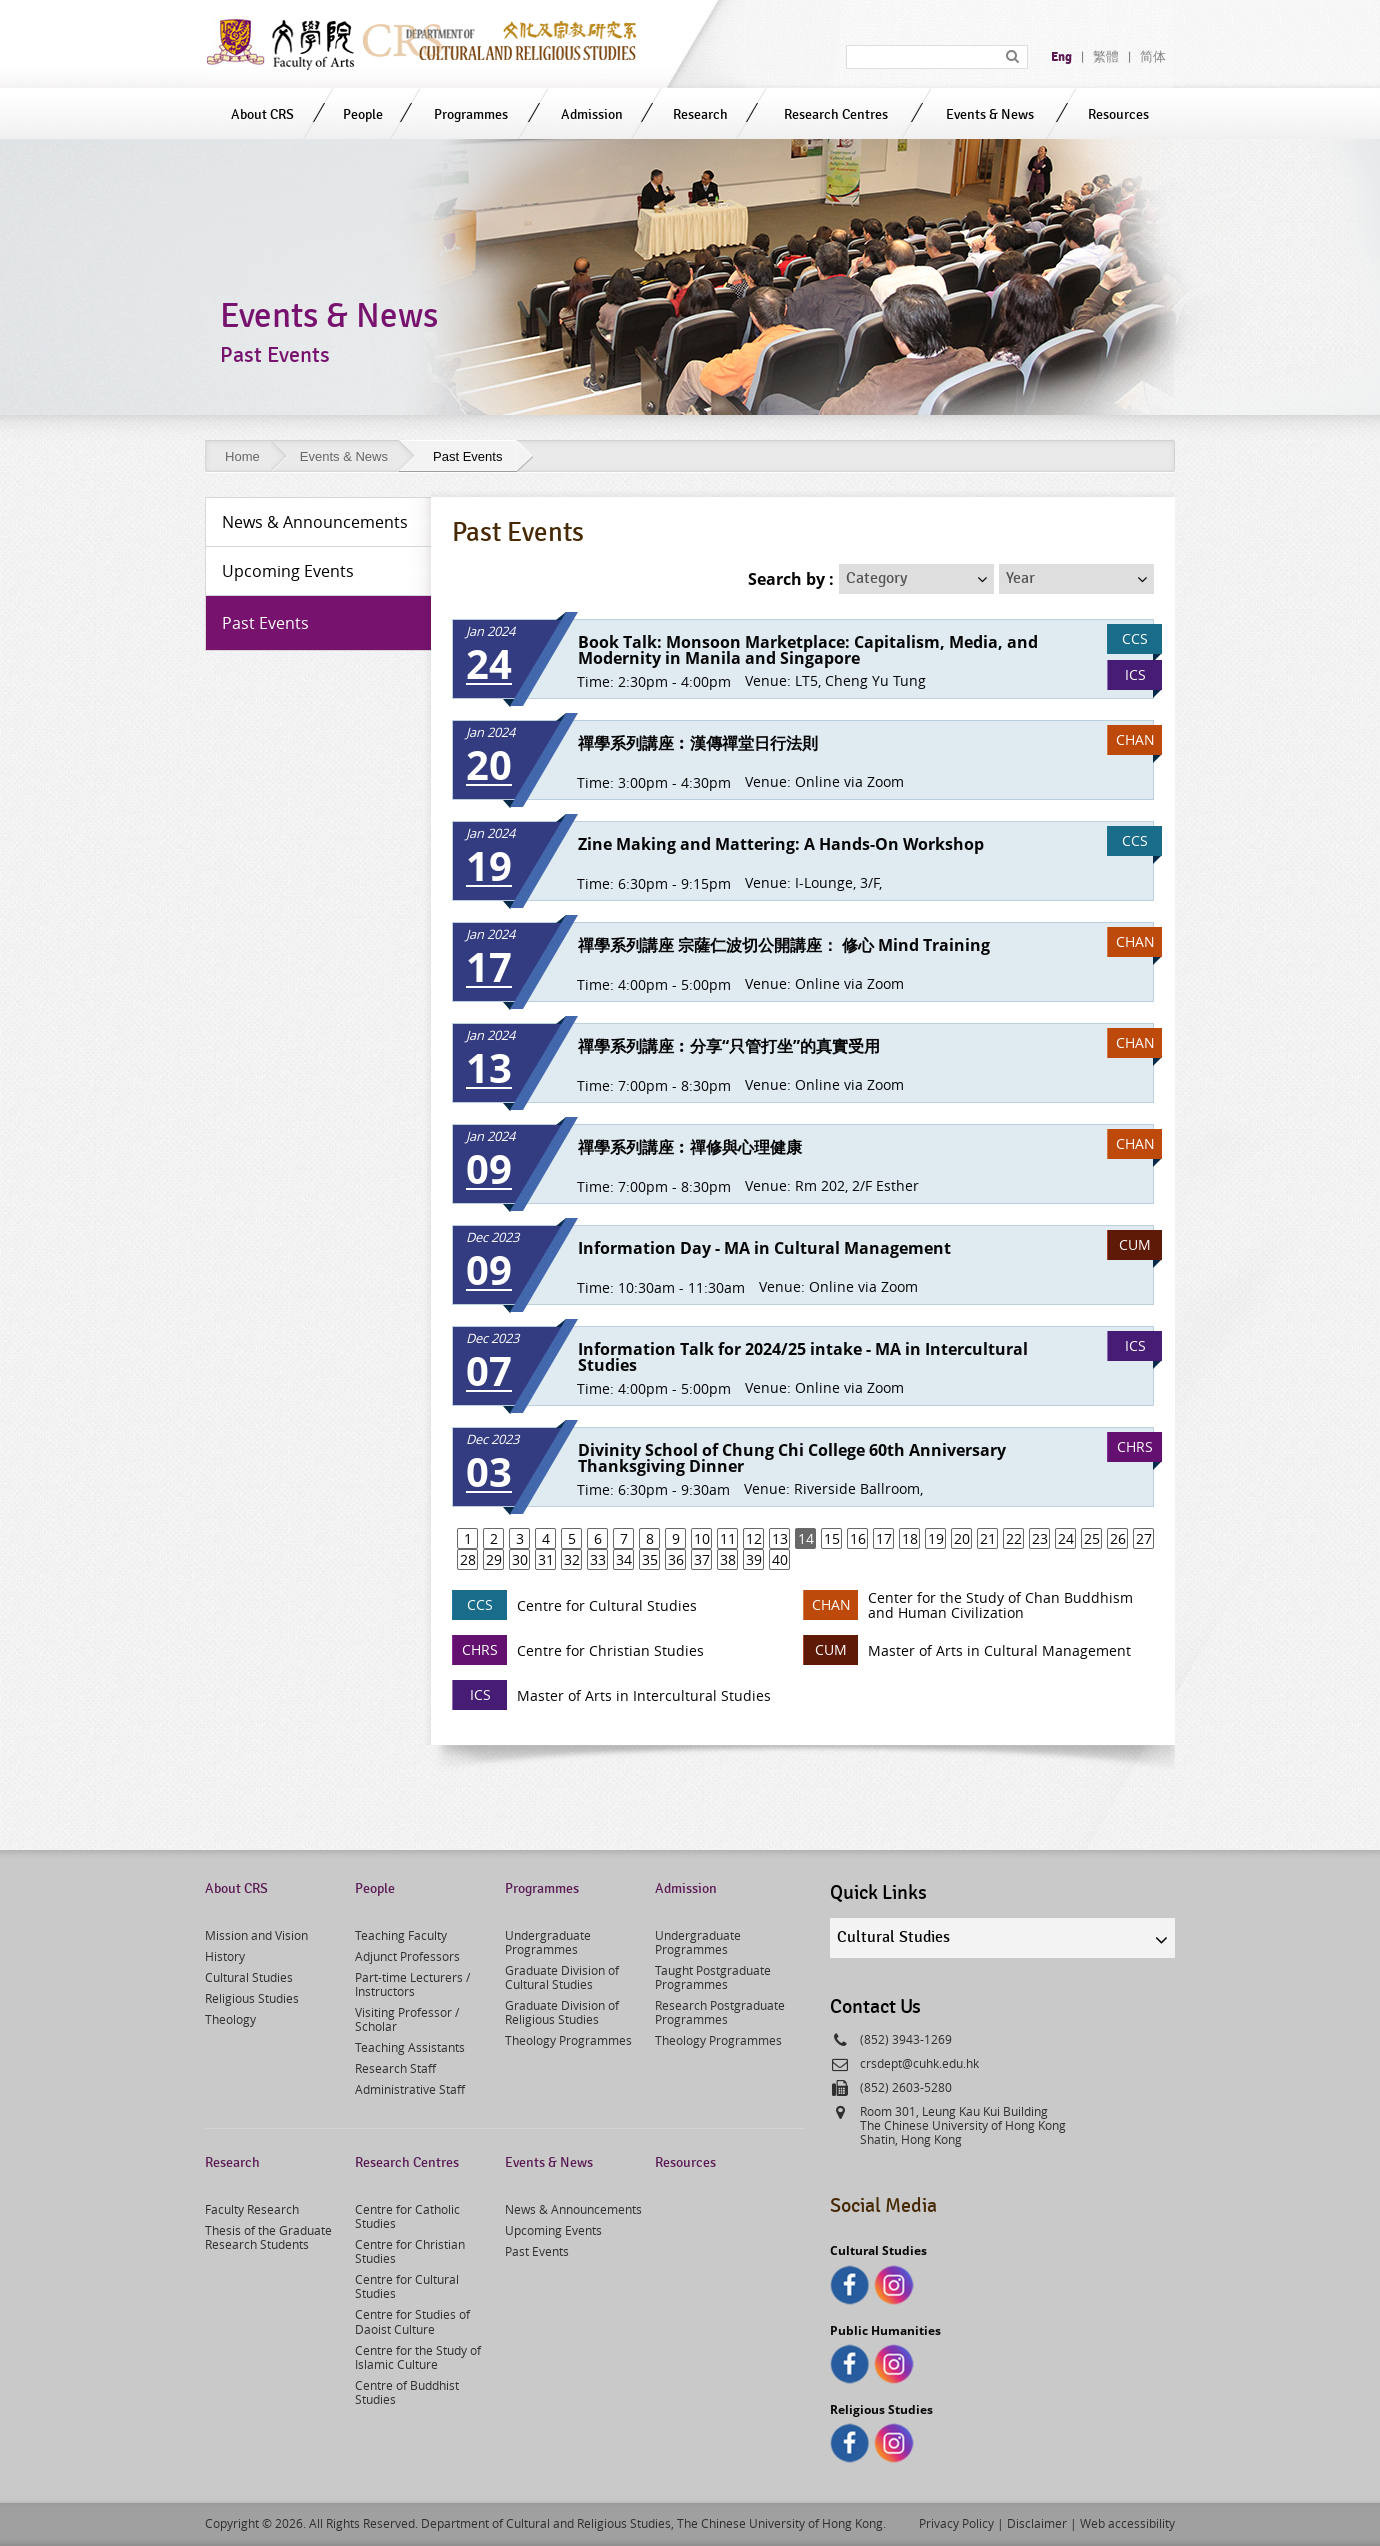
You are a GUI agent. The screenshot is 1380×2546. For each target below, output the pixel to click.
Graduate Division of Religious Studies (562, 2012)
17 (884, 1538)
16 (858, 1538)
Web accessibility (1127, 2523)
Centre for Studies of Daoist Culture (412, 2321)
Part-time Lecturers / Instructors (412, 1984)
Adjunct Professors (407, 1956)
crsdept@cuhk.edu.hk (919, 2063)
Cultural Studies (249, 1977)
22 (1014, 1538)
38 (728, 1559)
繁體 (1106, 57)
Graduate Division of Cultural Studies (562, 1977)
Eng (1061, 57)
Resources (1118, 114)
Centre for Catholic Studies (407, 2216)
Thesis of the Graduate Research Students (268, 2237)
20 (962, 1538)
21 (988, 1538)
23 (1040, 1538)
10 (702, 1538)
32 (572, 1559)
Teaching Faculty (401, 1935)
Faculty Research (252, 2209)
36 (676, 1559)
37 (702, 1559)
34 (624, 1559)
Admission (592, 114)
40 (780, 1559)
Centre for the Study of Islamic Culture (418, 2357)
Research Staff (395, 2068)
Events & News (990, 114)
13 (780, 1538)
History (225, 1956)
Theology (230, 2019)
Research (700, 114)
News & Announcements (573, 2209)
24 (1066, 1538)
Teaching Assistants (410, 2047)
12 (754, 1538)
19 (936, 1538)
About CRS (262, 114)
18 (910, 1538)
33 (598, 1559)
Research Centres (836, 114)
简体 (1153, 57)
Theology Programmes (568, 2040)
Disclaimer (1037, 2523)
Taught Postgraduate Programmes (713, 1977)
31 (546, 1559)
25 (1092, 1538)
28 (468, 1559)
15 (832, 1538)
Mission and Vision (256, 1935)
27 (1144, 1538)
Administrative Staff (410, 2089)
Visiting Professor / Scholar (407, 2019)
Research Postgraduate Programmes (720, 2012)
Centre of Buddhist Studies (407, 2392)
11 (728, 1538)
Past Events (537, 2251)
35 (650, 1559)
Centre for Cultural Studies (407, 2286)
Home (242, 456)
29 (494, 1559)
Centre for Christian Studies (410, 2251)
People (363, 114)
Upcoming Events (553, 2230)
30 (520, 1559)
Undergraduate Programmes (548, 1942)
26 (1118, 1538)
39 (754, 1559)
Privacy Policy (956, 2523)
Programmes (471, 114)
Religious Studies (252, 1998)
